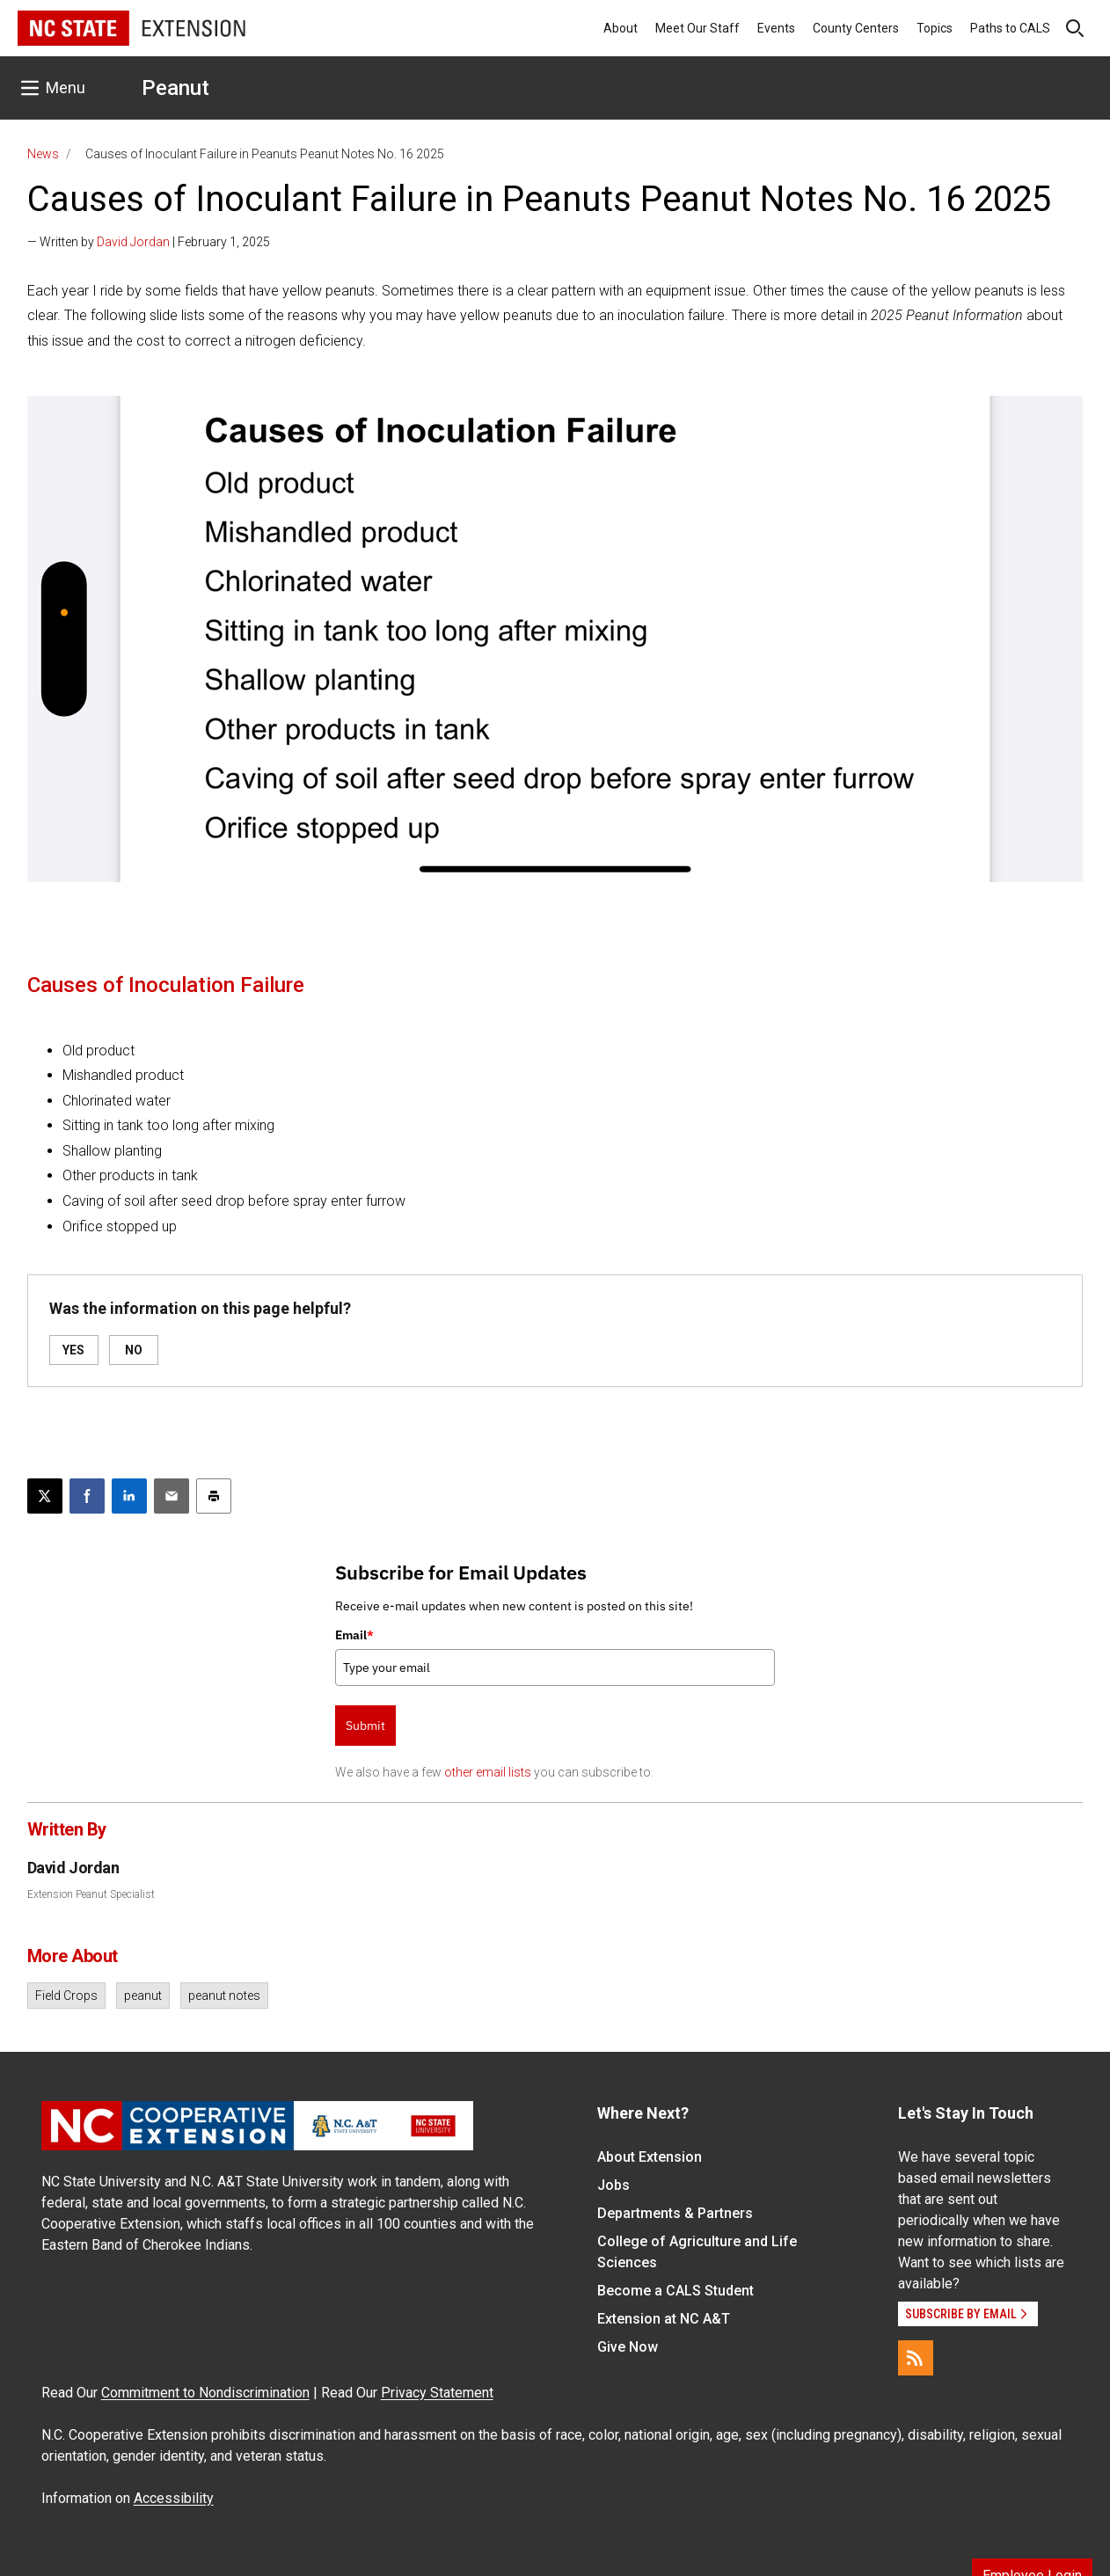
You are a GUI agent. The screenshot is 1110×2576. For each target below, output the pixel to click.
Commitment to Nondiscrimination (205, 2392)
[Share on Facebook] (87, 1496)
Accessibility (174, 2498)
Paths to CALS (1010, 28)
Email (354, 1635)
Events (776, 28)
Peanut (175, 88)
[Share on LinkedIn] (129, 1496)
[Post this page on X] (44, 1496)
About (620, 28)
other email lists (487, 1772)
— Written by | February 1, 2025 (148, 242)
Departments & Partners (675, 2213)
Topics (934, 28)
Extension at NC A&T (663, 2318)
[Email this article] (171, 1496)
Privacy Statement (437, 2392)
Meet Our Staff (697, 28)
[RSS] (915, 2357)
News (43, 154)
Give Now (627, 2347)
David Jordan (133, 242)
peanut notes (224, 1996)
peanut (143, 1996)
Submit (365, 1725)
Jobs (613, 2185)
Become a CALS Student (675, 2290)
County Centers (856, 28)
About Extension (649, 2157)
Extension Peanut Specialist (91, 1894)
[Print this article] (213, 1496)
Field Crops (66, 1996)
